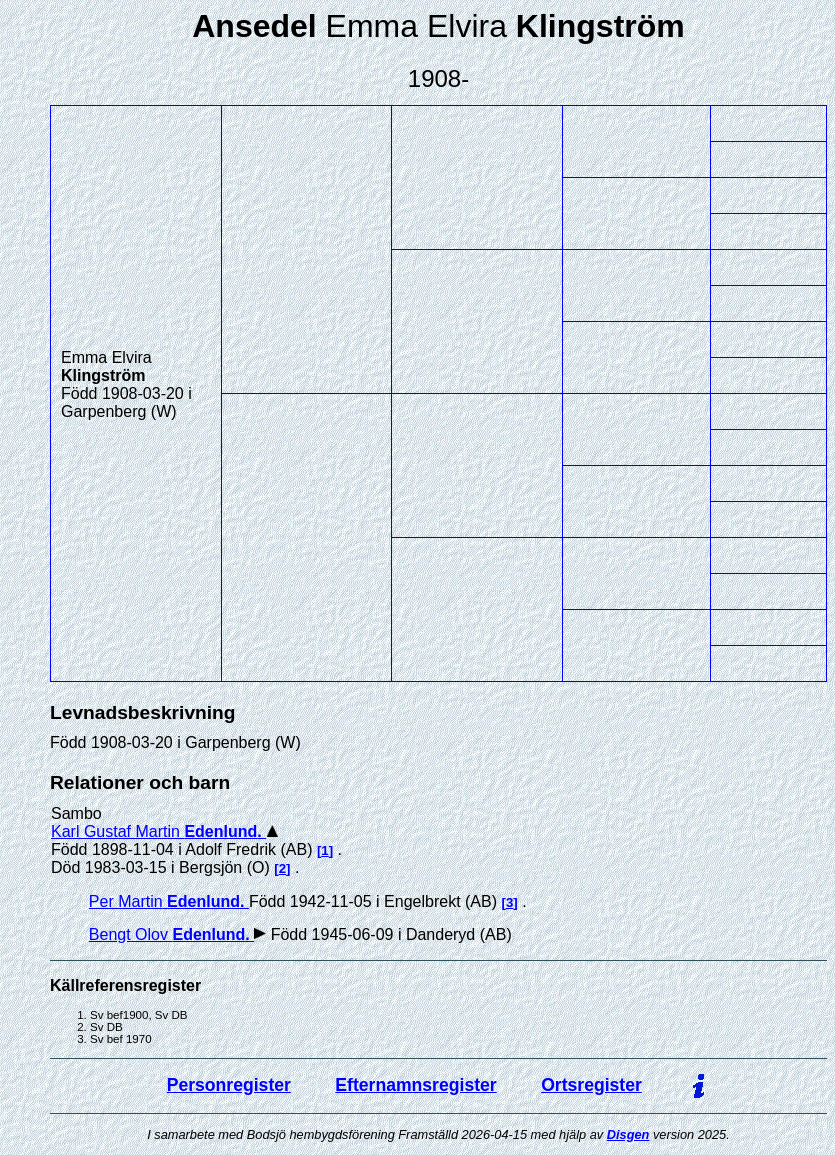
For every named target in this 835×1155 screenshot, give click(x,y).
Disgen (628, 1134)
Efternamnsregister (415, 1085)
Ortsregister (591, 1085)
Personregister (229, 1085)
